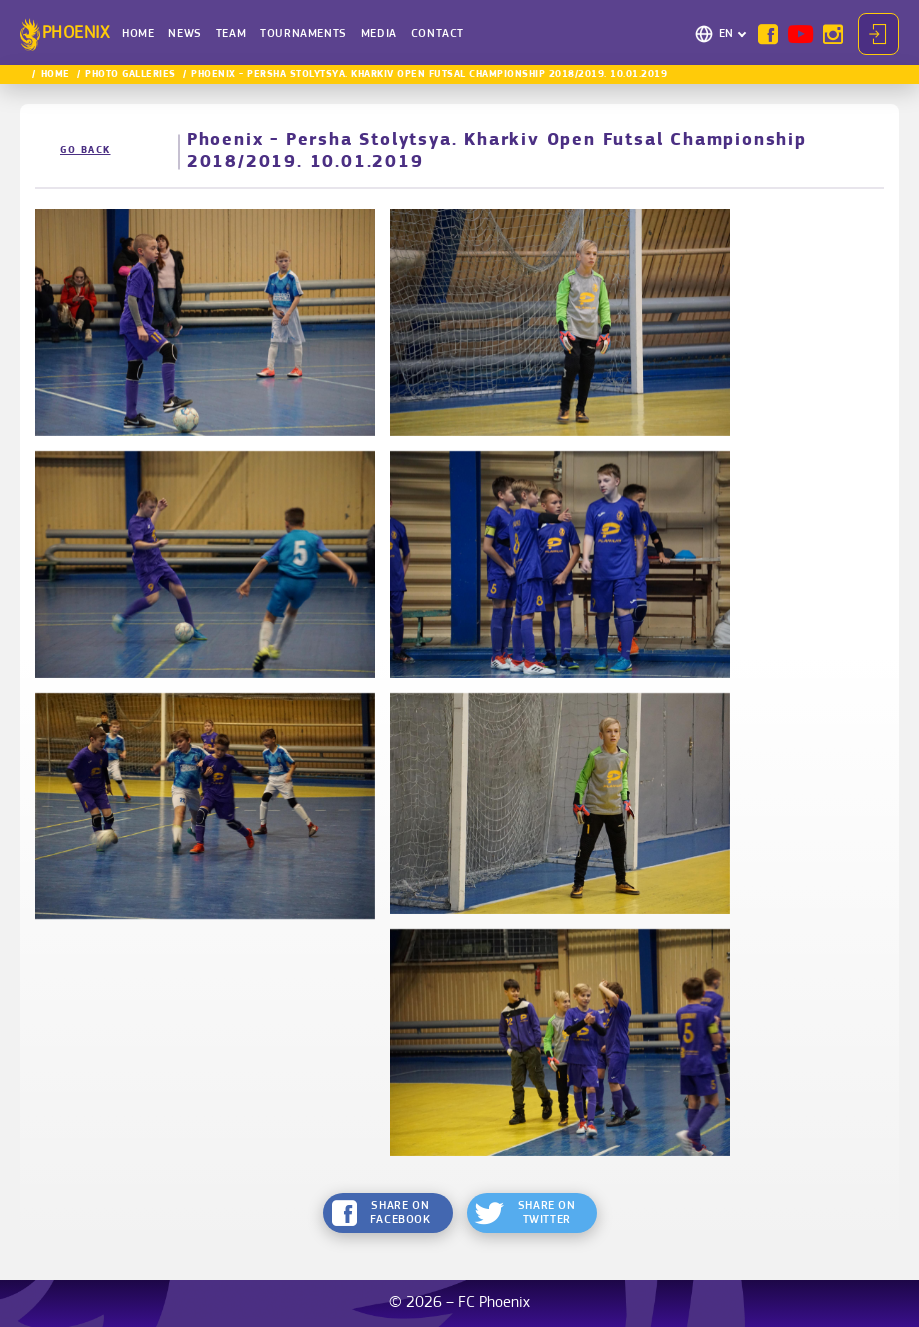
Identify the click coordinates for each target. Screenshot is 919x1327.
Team (231, 34)
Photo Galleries (130, 74)
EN (726, 34)
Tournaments (303, 34)
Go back (85, 150)
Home (138, 34)
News (184, 34)
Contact (437, 34)
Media (379, 34)
